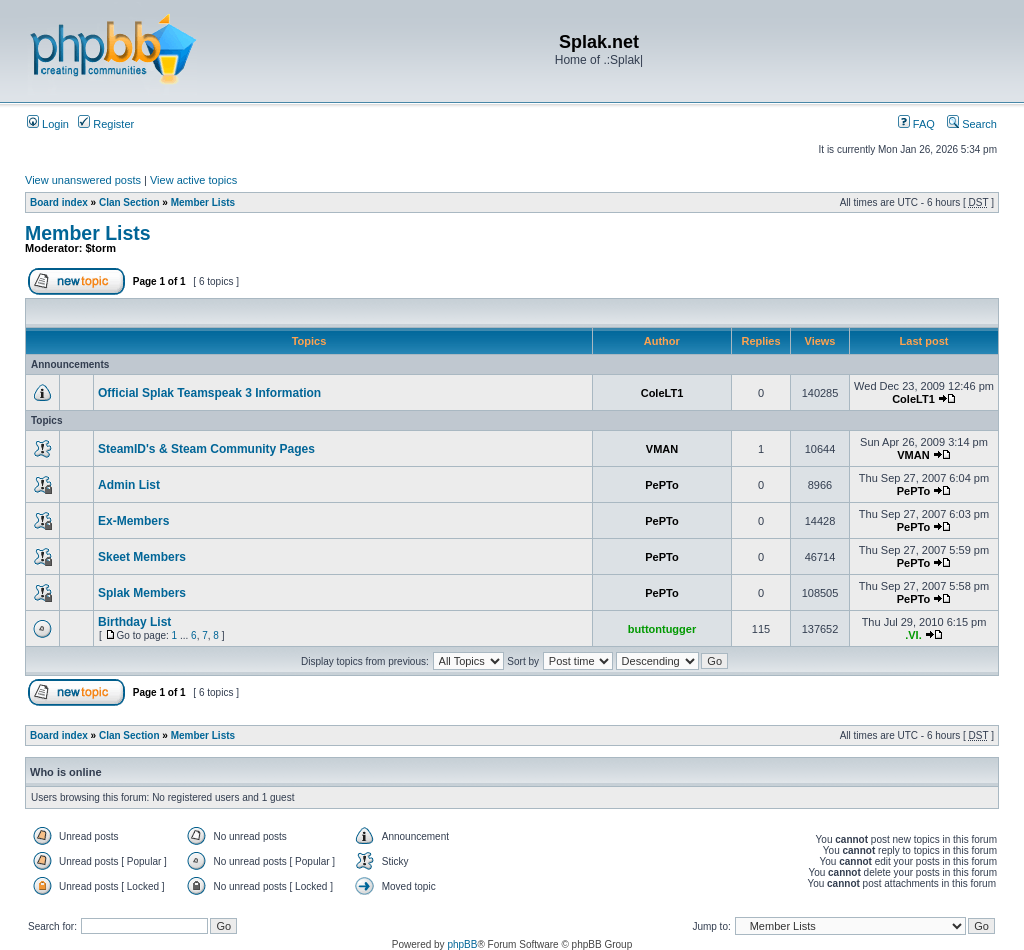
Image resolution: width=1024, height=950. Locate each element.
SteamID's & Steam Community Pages (206, 449)
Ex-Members (133, 521)
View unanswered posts (83, 180)
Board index (59, 202)
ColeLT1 (662, 393)
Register (106, 124)
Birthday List (134, 622)
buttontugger (662, 629)
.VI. (913, 635)
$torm (101, 248)
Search (972, 124)
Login (48, 124)
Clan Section (129, 202)
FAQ (916, 124)
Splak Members (142, 593)
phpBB (462, 944)
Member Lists (203, 202)
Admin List (129, 485)
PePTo (661, 485)
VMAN (662, 449)
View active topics (193, 180)
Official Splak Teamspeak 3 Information (209, 393)
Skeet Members (142, 557)
